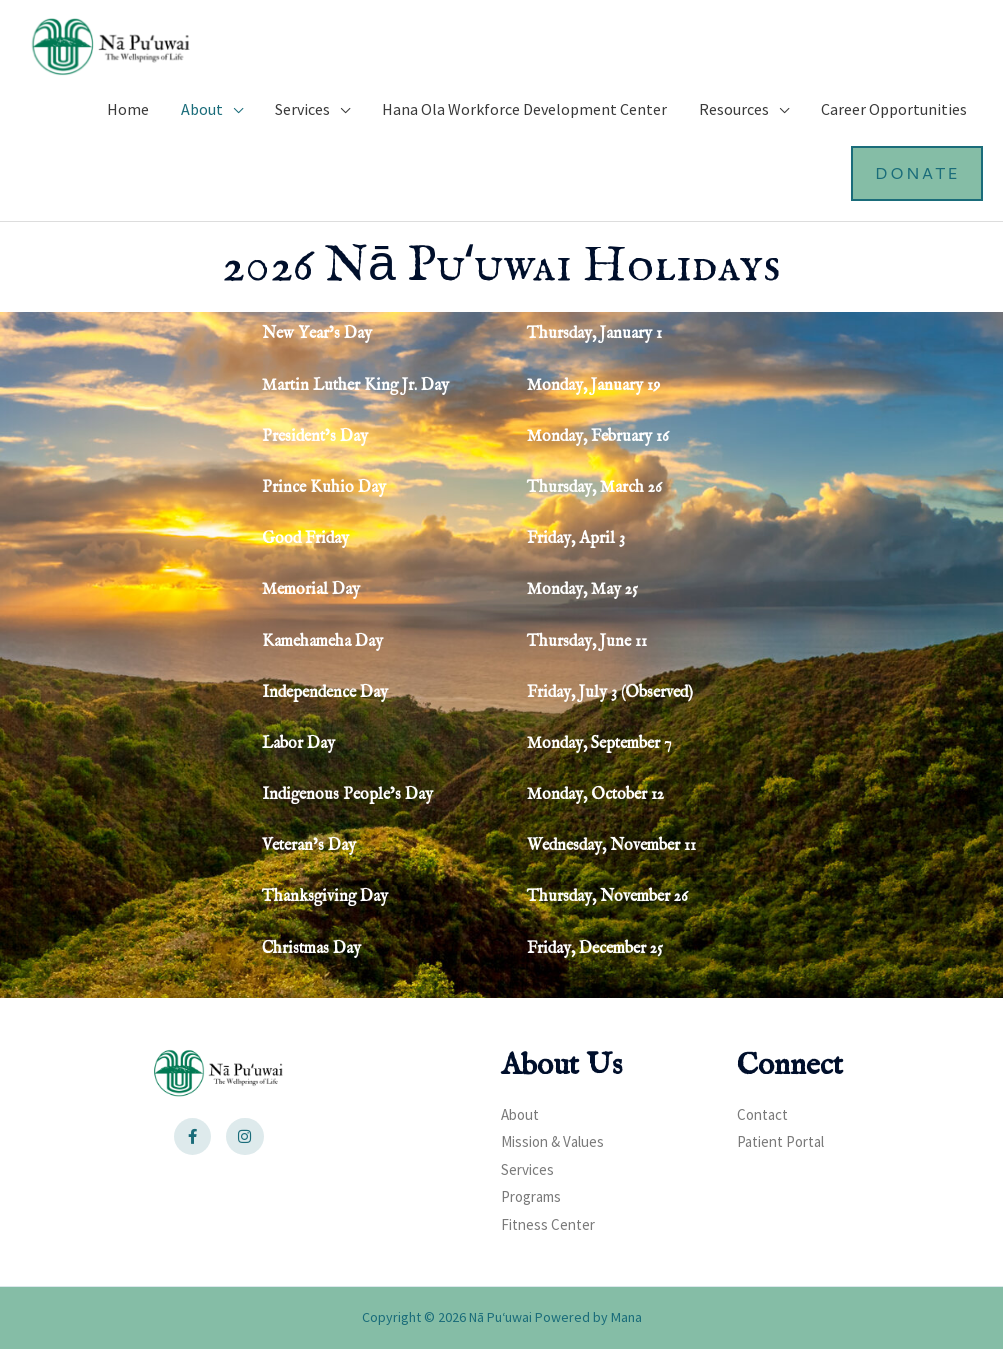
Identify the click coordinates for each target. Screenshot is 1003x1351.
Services (302, 111)
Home (128, 111)
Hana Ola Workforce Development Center (524, 111)
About (202, 111)
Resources (734, 111)
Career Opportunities (894, 111)
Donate (916, 174)
